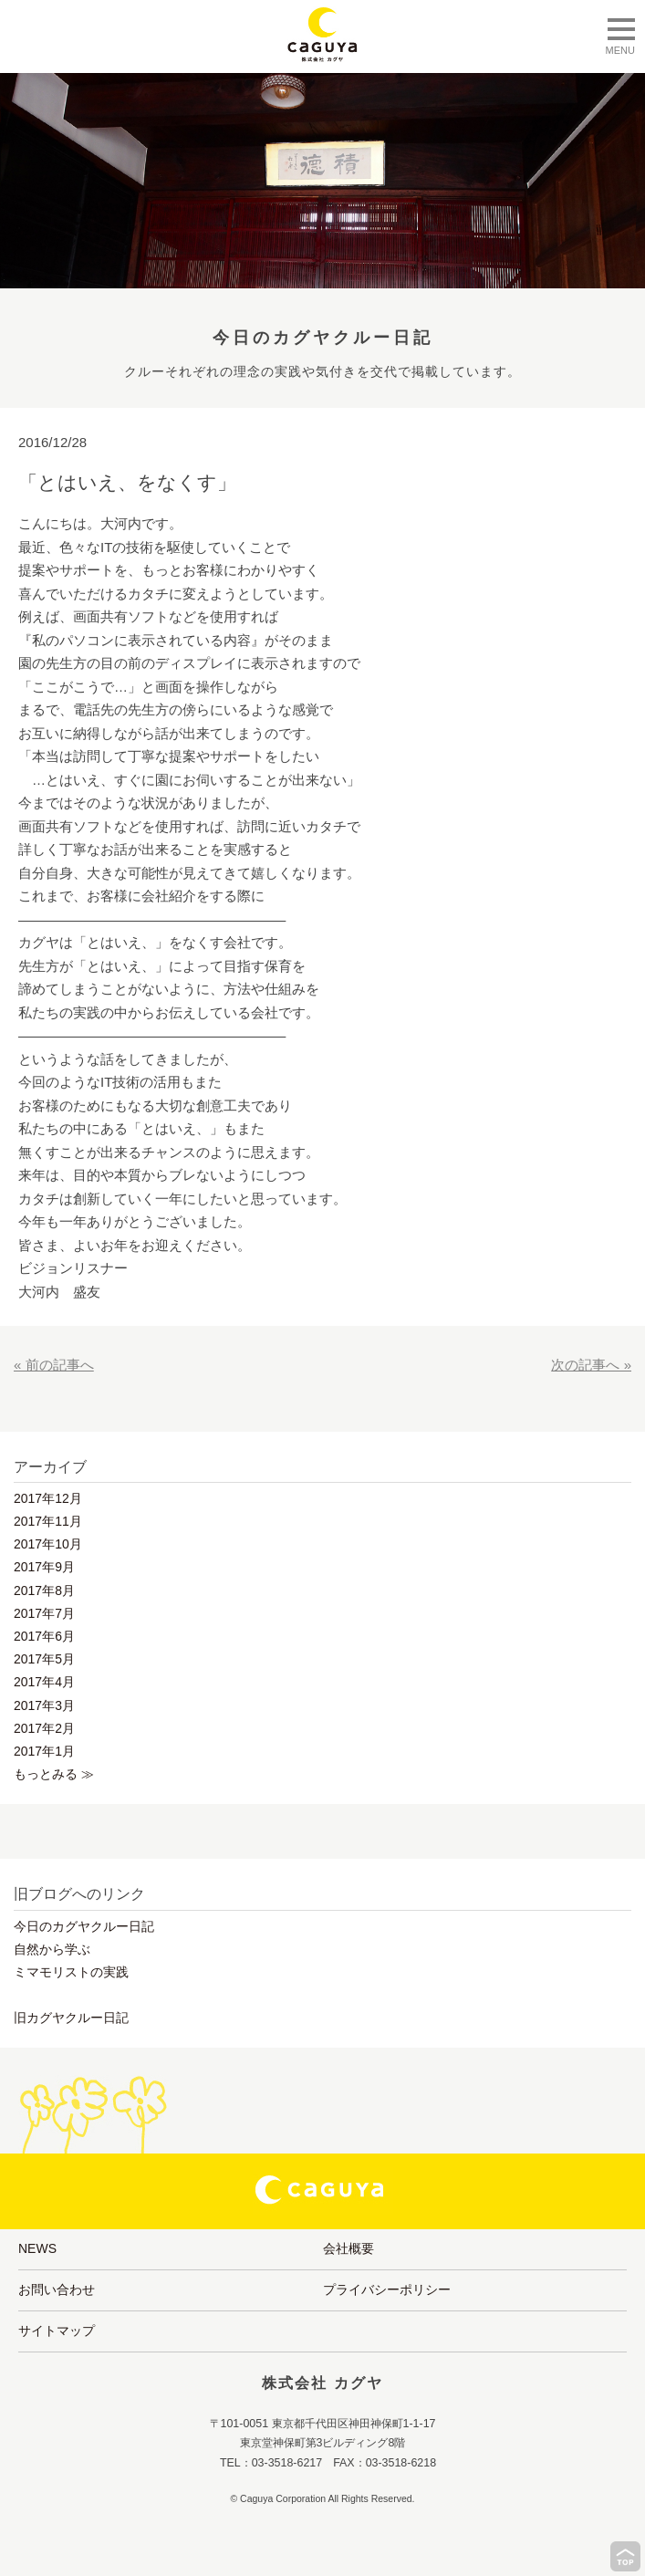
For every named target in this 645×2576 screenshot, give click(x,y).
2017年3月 (44, 1705)
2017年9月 (44, 1566)
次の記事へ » (591, 1364)
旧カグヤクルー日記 (71, 2017)
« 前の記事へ (54, 1364)
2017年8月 (44, 1590)
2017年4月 (44, 1681)
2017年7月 (44, 1613)
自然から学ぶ (52, 1949)
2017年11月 (48, 1521)
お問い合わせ (56, 2289)
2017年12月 (48, 1498)
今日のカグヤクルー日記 (84, 1926)
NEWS (37, 2248)
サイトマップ (56, 2330)
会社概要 (348, 2248)
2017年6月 (44, 1636)
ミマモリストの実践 (71, 1972)
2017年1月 (44, 1751)
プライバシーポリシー (387, 2289)
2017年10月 (48, 1544)
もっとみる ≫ (54, 1774)
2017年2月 (44, 1728)
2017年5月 (44, 1659)
